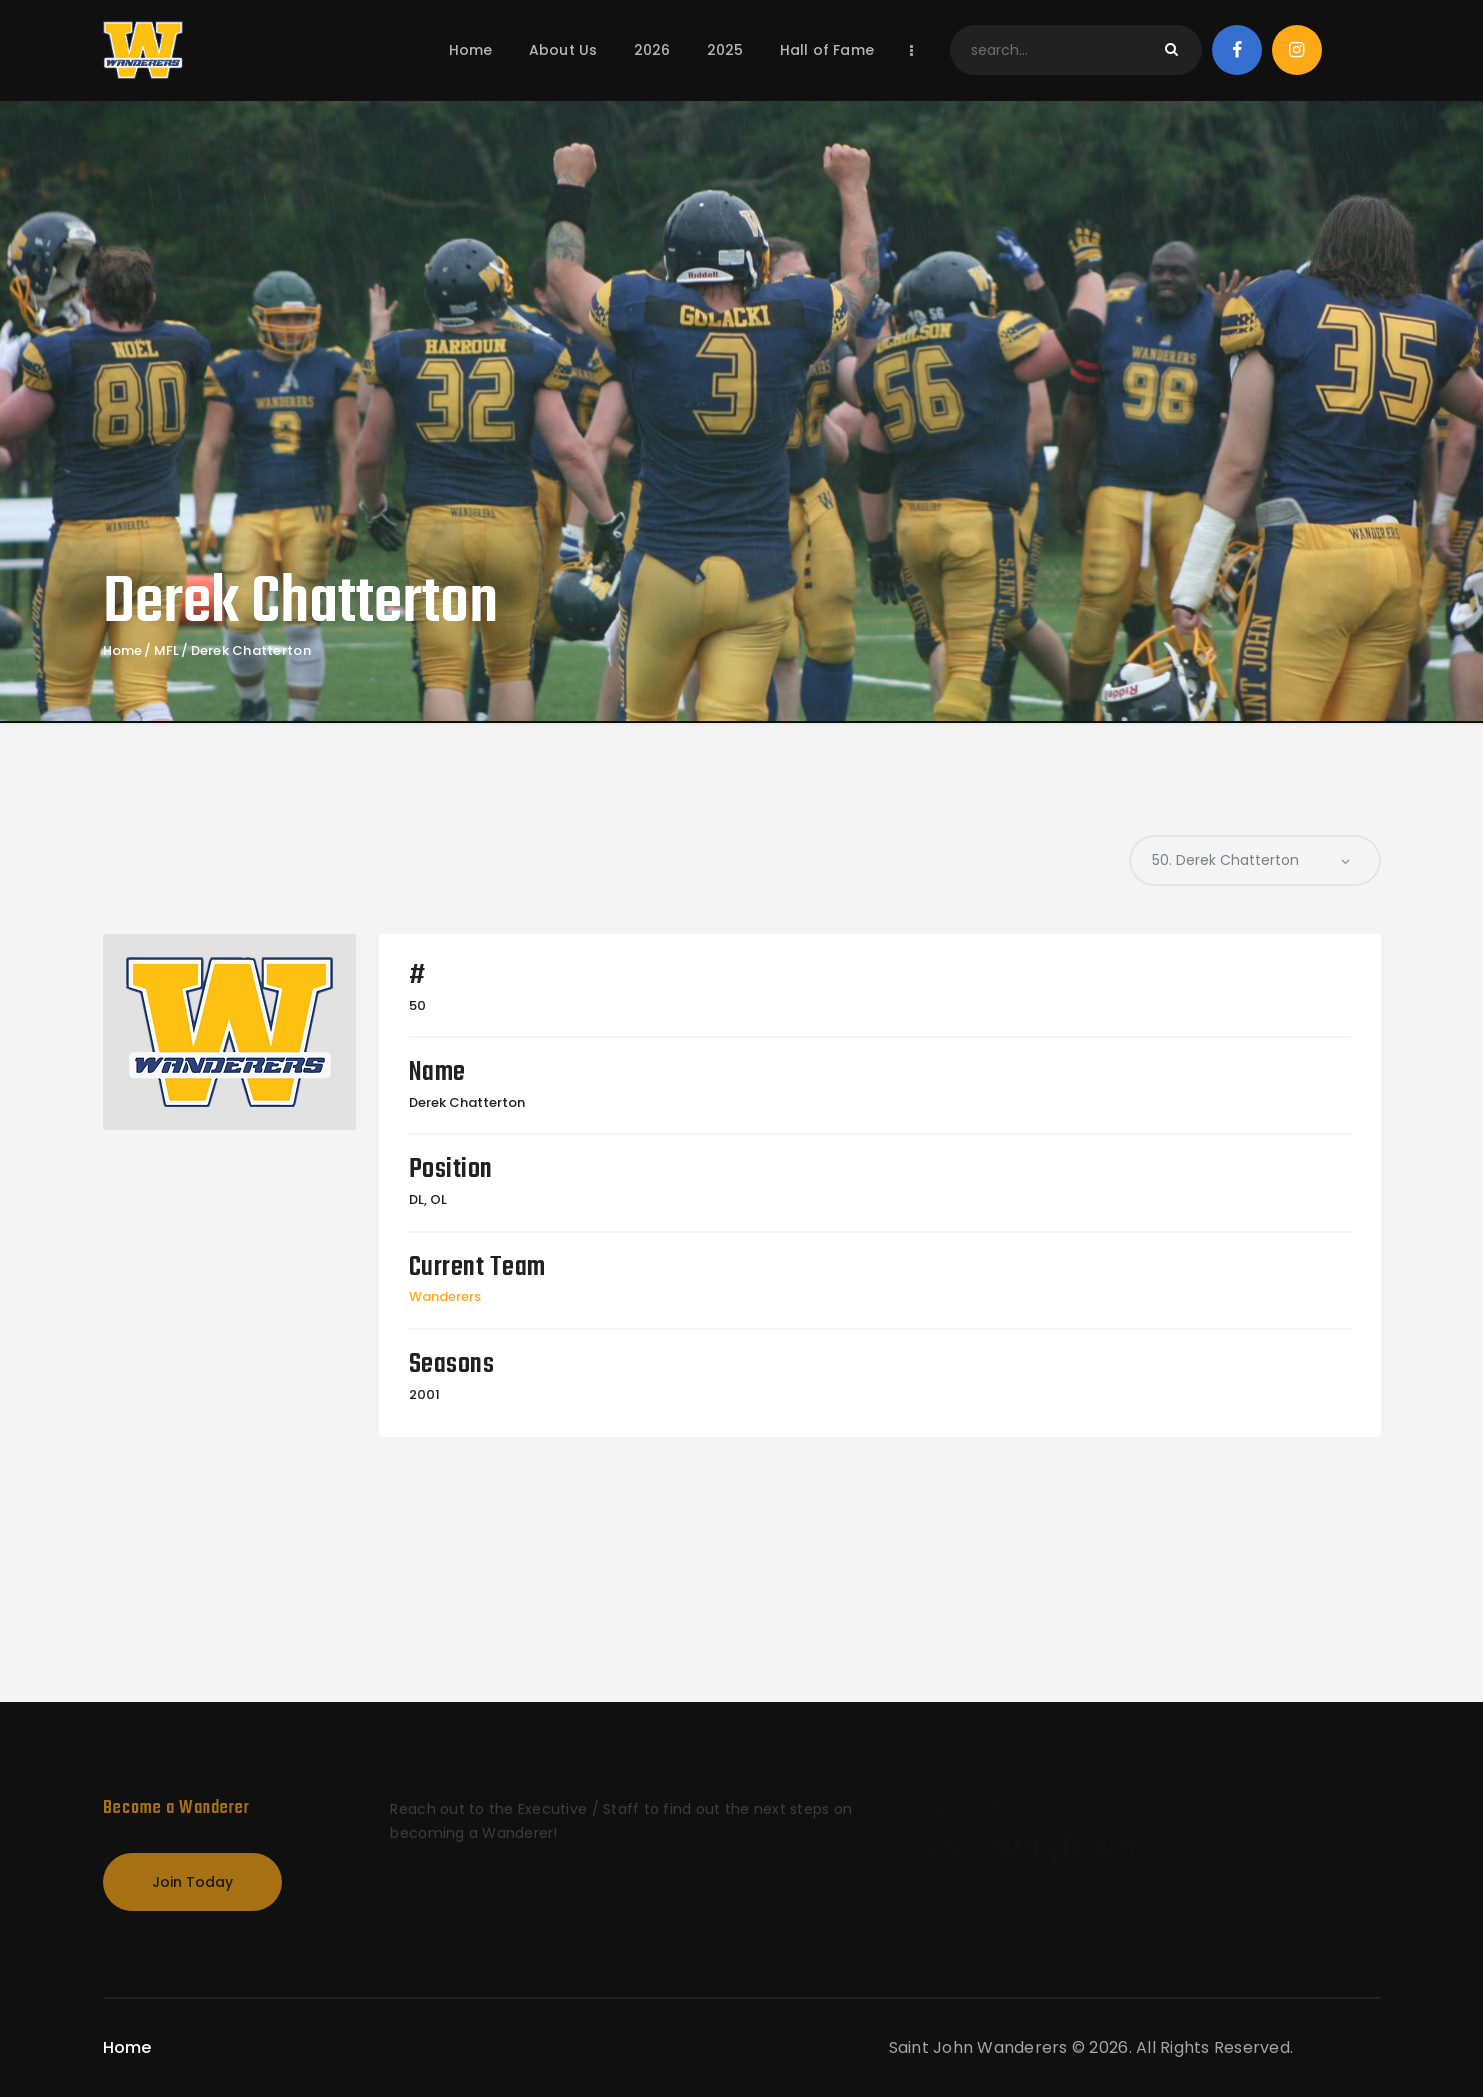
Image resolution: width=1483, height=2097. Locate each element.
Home (123, 651)
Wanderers (445, 1296)
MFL (167, 651)
